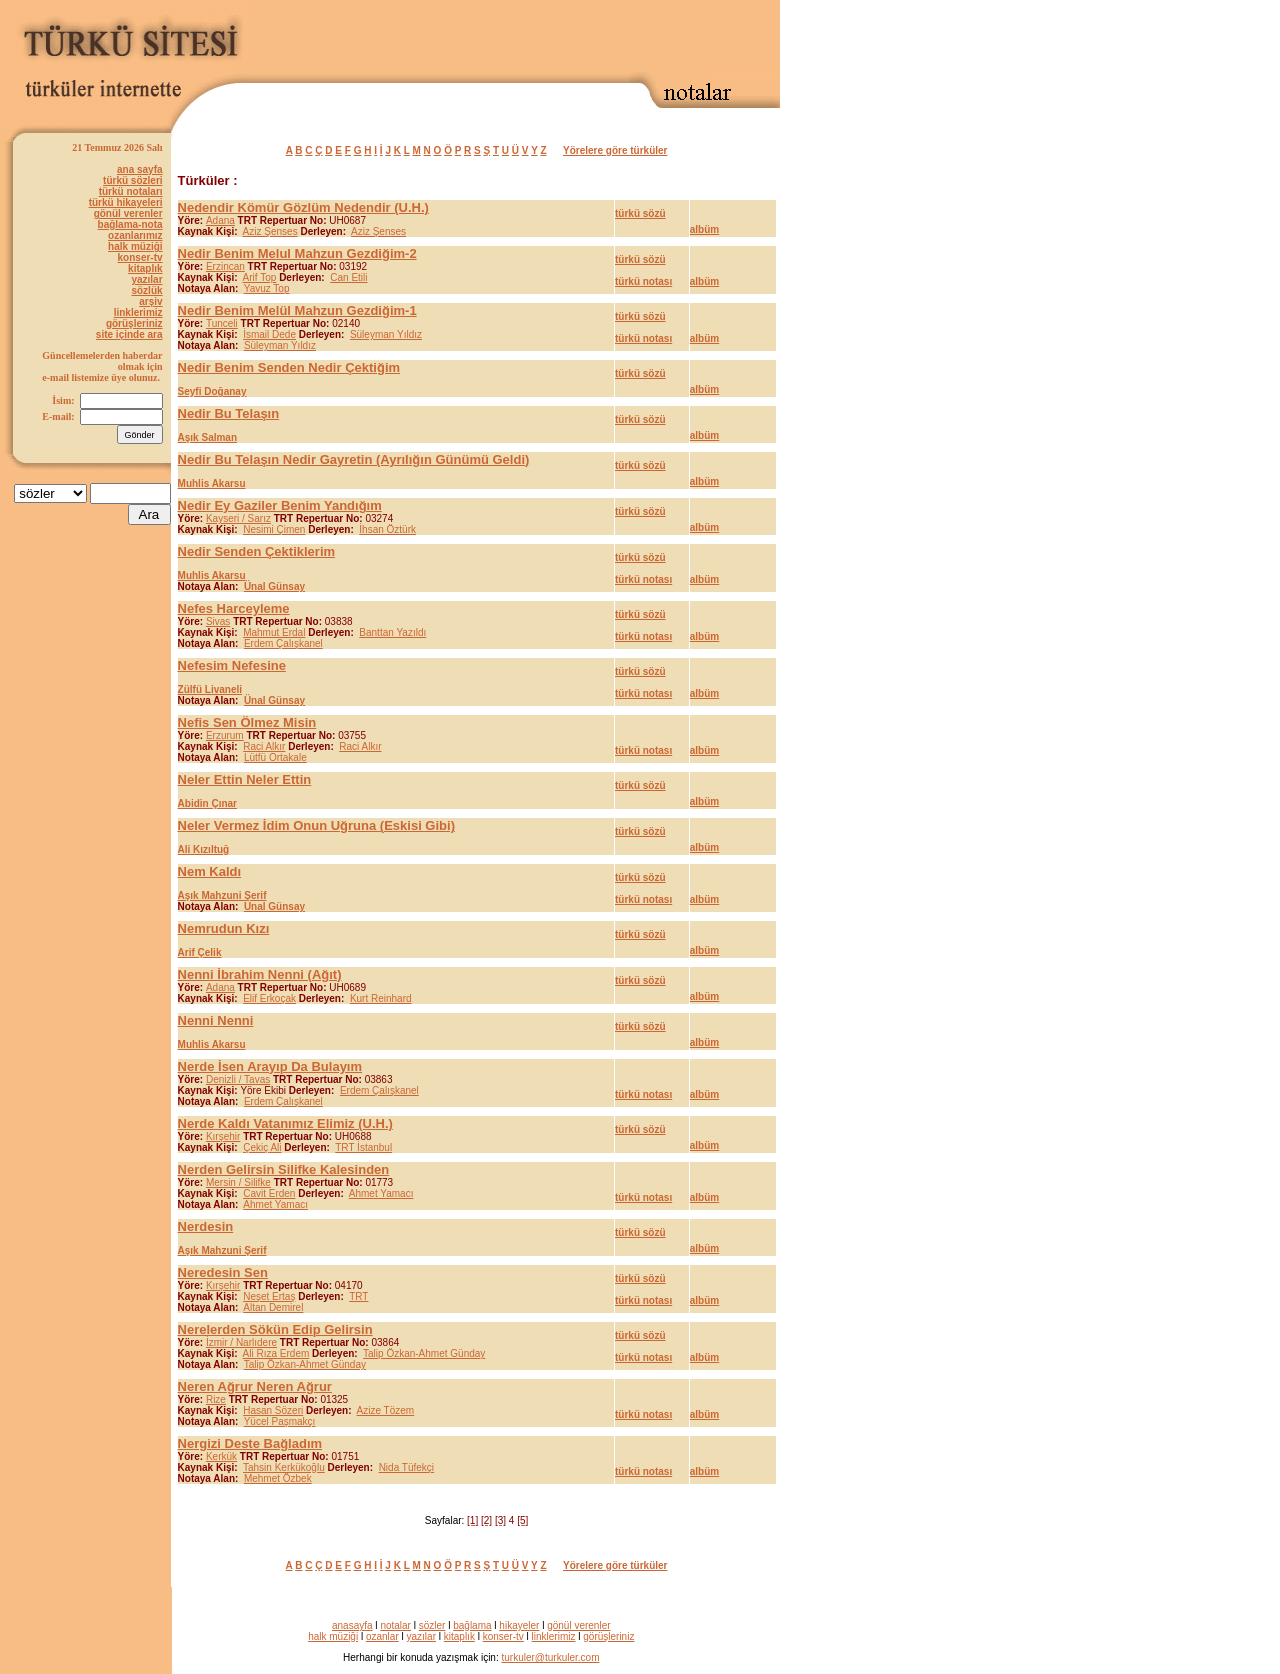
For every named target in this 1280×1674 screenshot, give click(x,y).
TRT (358, 1296)
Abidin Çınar (207, 803)
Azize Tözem (386, 1410)
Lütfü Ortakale (275, 757)
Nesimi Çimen (274, 529)
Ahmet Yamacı (381, 1193)
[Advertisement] (546, 37)
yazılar (146, 279)
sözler (432, 1625)
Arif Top (260, 277)
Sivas (218, 621)
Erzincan (225, 266)
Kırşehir (223, 1136)
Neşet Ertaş (269, 1296)
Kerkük (221, 1456)
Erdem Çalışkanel (283, 643)
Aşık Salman (207, 437)
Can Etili (348, 277)
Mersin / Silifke (238, 1182)
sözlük (146, 290)
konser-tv (140, 257)
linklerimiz (138, 312)
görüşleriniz (134, 323)
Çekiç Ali (262, 1147)
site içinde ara (129, 334)
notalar (395, 1625)
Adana (220, 220)
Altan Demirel (273, 1307)
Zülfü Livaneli (210, 689)
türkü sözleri (132, 180)
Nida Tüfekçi (406, 1467)
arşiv (150, 301)
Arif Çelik (200, 952)
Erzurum (225, 735)
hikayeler (519, 1625)
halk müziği (135, 246)
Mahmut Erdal (274, 632)
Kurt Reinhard (381, 998)
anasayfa (352, 1625)
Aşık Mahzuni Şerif (222, 895)
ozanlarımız (135, 235)
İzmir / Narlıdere (241, 1342)
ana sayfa (140, 169)
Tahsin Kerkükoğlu (284, 1467)
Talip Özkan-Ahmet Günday (424, 1353)
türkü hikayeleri (126, 202)
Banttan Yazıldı (392, 632)
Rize (216, 1399)
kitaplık (145, 268)
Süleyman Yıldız (386, 334)
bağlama (472, 1625)
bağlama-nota (130, 224)
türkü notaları (131, 191)
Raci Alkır (264, 746)
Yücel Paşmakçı (280, 1421)
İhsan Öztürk (387, 529)
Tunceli (222, 323)
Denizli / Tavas (238, 1079)
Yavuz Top (267, 288)
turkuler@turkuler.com (551, 1657)
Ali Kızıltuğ (204, 849)
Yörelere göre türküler (615, 150)
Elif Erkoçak (269, 998)
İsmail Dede (269, 334)
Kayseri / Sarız (238, 518)
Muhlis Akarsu (212, 483)
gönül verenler (128, 213)
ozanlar (382, 1636)
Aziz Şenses (270, 231)
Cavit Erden (269, 1193)
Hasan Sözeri (273, 1410)
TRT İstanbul (363, 1147)
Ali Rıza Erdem (276, 1353)
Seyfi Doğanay (212, 391)
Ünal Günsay (274, 586)
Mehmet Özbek (278, 1478)
